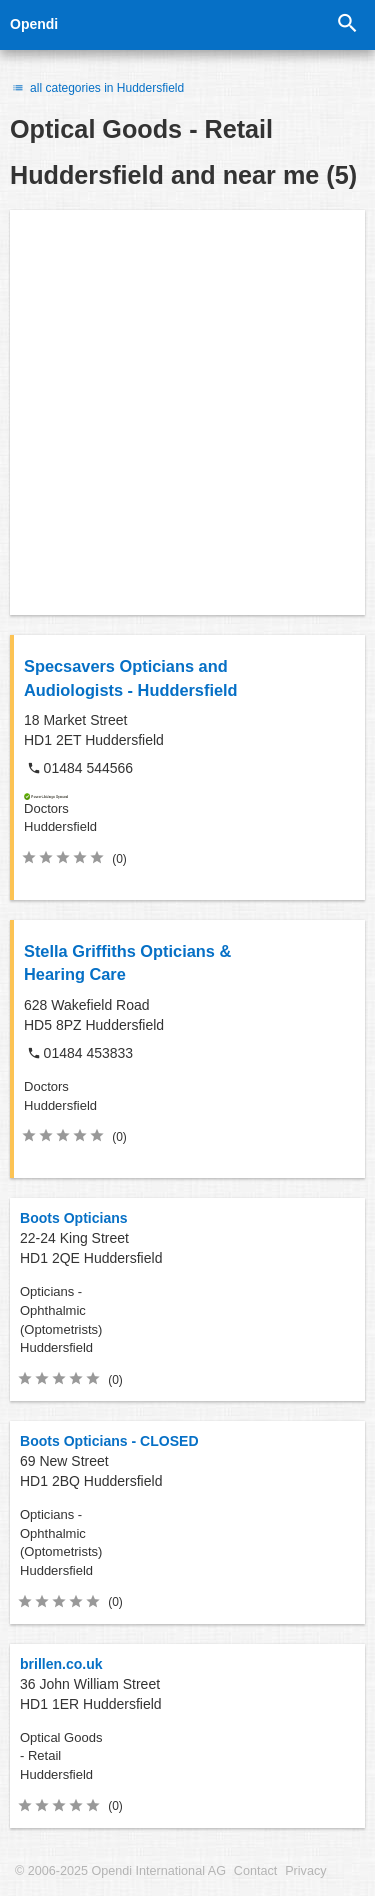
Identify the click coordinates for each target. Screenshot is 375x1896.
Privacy (305, 1871)
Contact (255, 1871)
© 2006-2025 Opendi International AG (120, 1871)
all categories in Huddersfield (97, 88)
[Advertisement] (187, 412)
